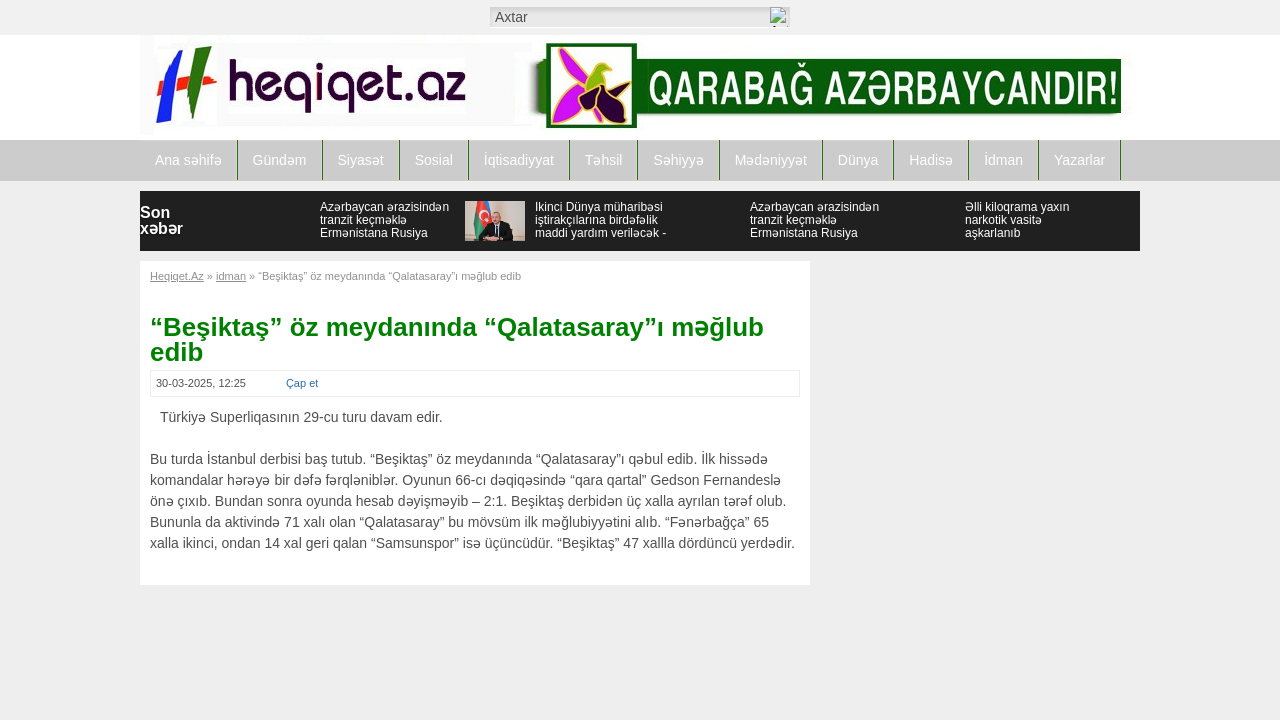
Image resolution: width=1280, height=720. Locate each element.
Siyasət (361, 160)
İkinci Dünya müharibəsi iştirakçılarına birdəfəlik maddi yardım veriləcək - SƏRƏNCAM (600, 226)
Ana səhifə (188, 160)
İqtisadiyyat (519, 160)
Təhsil (604, 160)
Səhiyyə (678, 160)
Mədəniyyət (771, 160)
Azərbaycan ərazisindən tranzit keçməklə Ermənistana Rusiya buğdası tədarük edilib (384, 226)
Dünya (858, 160)
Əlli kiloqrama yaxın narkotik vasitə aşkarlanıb (1017, 220)
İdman (1003, 160)
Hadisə (931, 160)
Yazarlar (1079, 160)
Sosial (434, 160)
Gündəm (280, 160)
